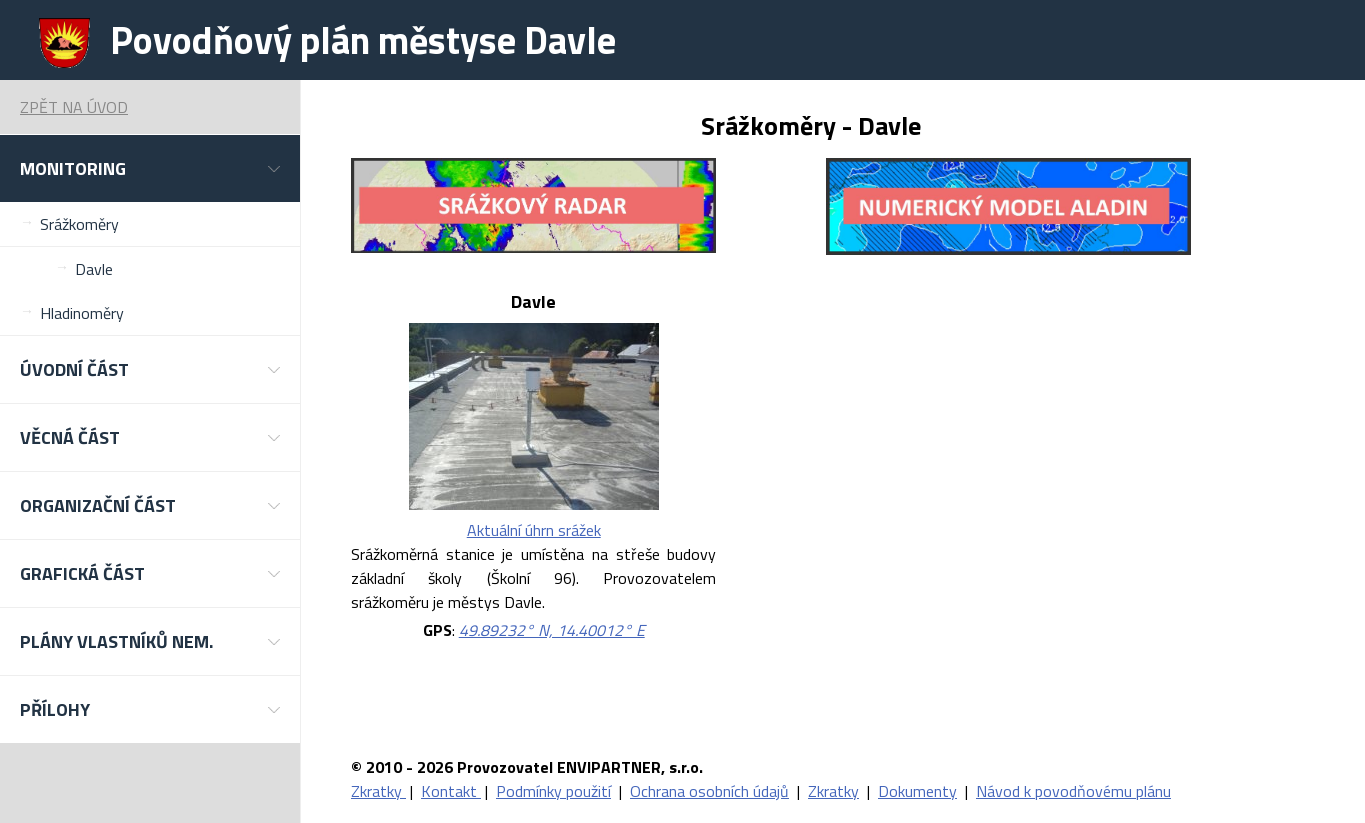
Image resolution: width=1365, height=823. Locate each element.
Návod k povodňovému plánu (1073, 791)
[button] (150, 168)
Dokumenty (917, 791)
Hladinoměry (82, 313)
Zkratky (378, 791)
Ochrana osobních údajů (709, 791)
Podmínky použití (553, 791)
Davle (94, 269)
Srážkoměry (79, 224)
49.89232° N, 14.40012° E (552, 630)
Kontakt (451, 791)
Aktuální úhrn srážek (534, 530)
